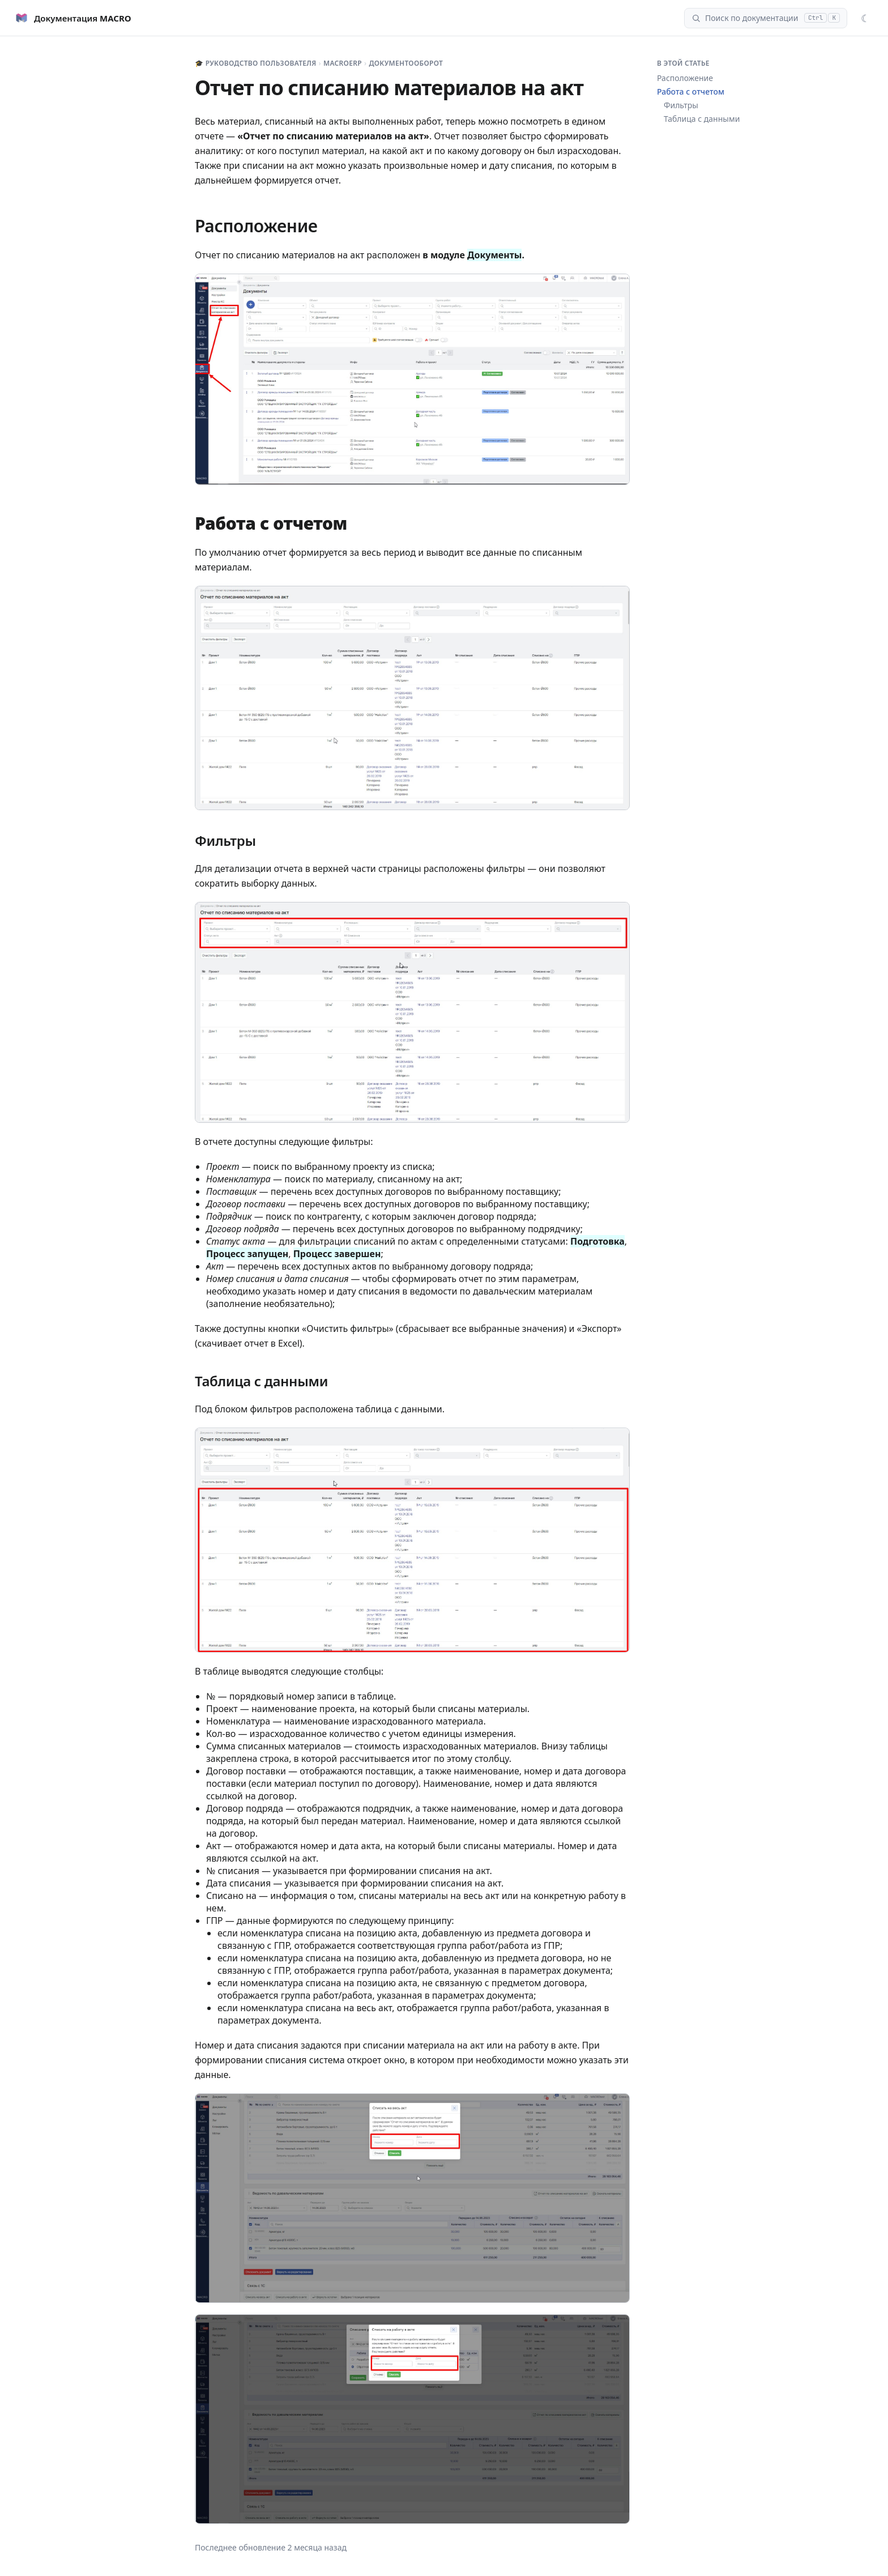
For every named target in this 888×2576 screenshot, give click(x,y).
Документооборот (406, 63)
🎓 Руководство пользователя (256, 63)
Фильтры (681, 105)
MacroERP (342, 63)
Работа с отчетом (690, 91)
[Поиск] (765, 18)
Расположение (685, 78)
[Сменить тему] (865, 18)
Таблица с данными (702, 118)
